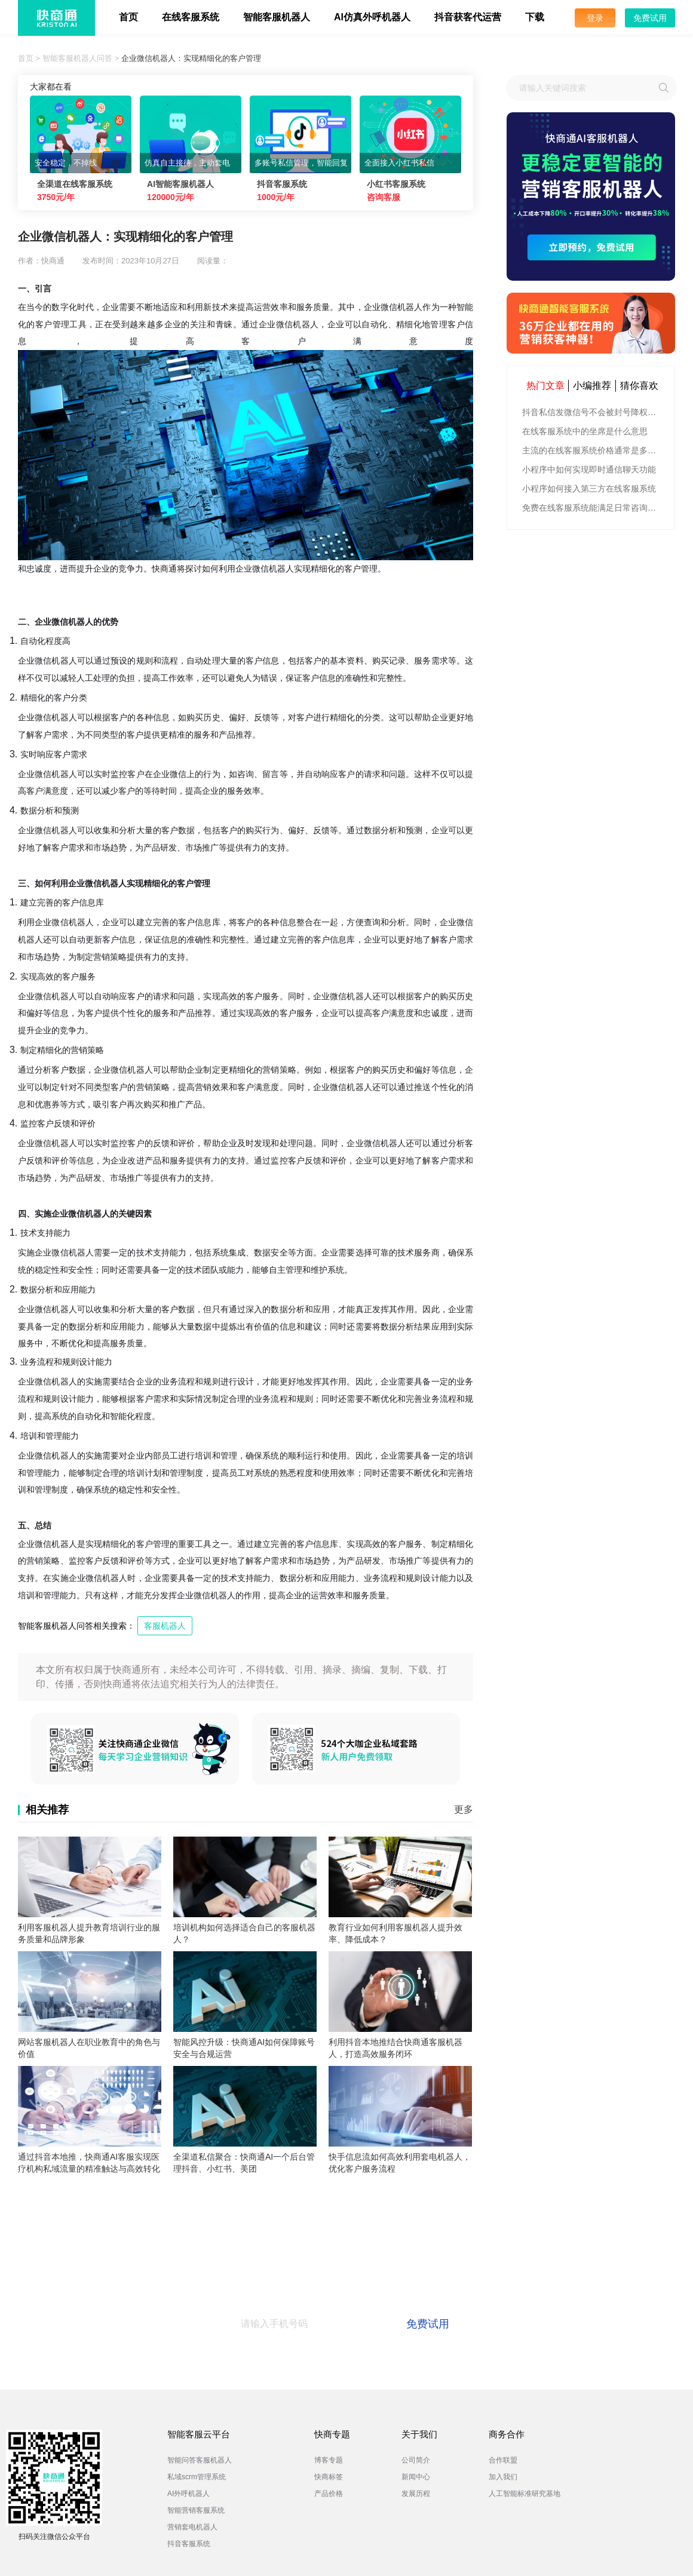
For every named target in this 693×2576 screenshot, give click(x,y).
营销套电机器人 (192, 2527)
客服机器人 (165, 1626)
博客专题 (328, 2460)
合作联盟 (503, 2460)
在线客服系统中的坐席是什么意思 (585, 431)
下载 (534, 17)
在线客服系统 (190, 17)
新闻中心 (415, 2477)
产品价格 (328, 2493)
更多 (463, 1809)
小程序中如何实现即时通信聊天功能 (589, 469)
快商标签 (328, 2477)
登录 (595, 18)
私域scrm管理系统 (196, 2477)
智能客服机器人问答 (77, 58)
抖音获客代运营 (467, 17)
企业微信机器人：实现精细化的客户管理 (191, 58)
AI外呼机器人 (188, 2493)
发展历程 (415, 2493)
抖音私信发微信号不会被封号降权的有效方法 (592, 412)
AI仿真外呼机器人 (372, 17)
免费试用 (650, 18)
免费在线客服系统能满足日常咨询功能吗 (592, 507)
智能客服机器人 (276, 17)
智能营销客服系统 (196, 2510)
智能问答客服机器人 (199, 2460)
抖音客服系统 (188, 2544)
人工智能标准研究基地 (524, 2493)
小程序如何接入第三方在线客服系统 (589, 488)
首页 (128, 17)
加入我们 (503, 2477)
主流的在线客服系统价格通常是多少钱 (592, 450)
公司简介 (415, 2460)
